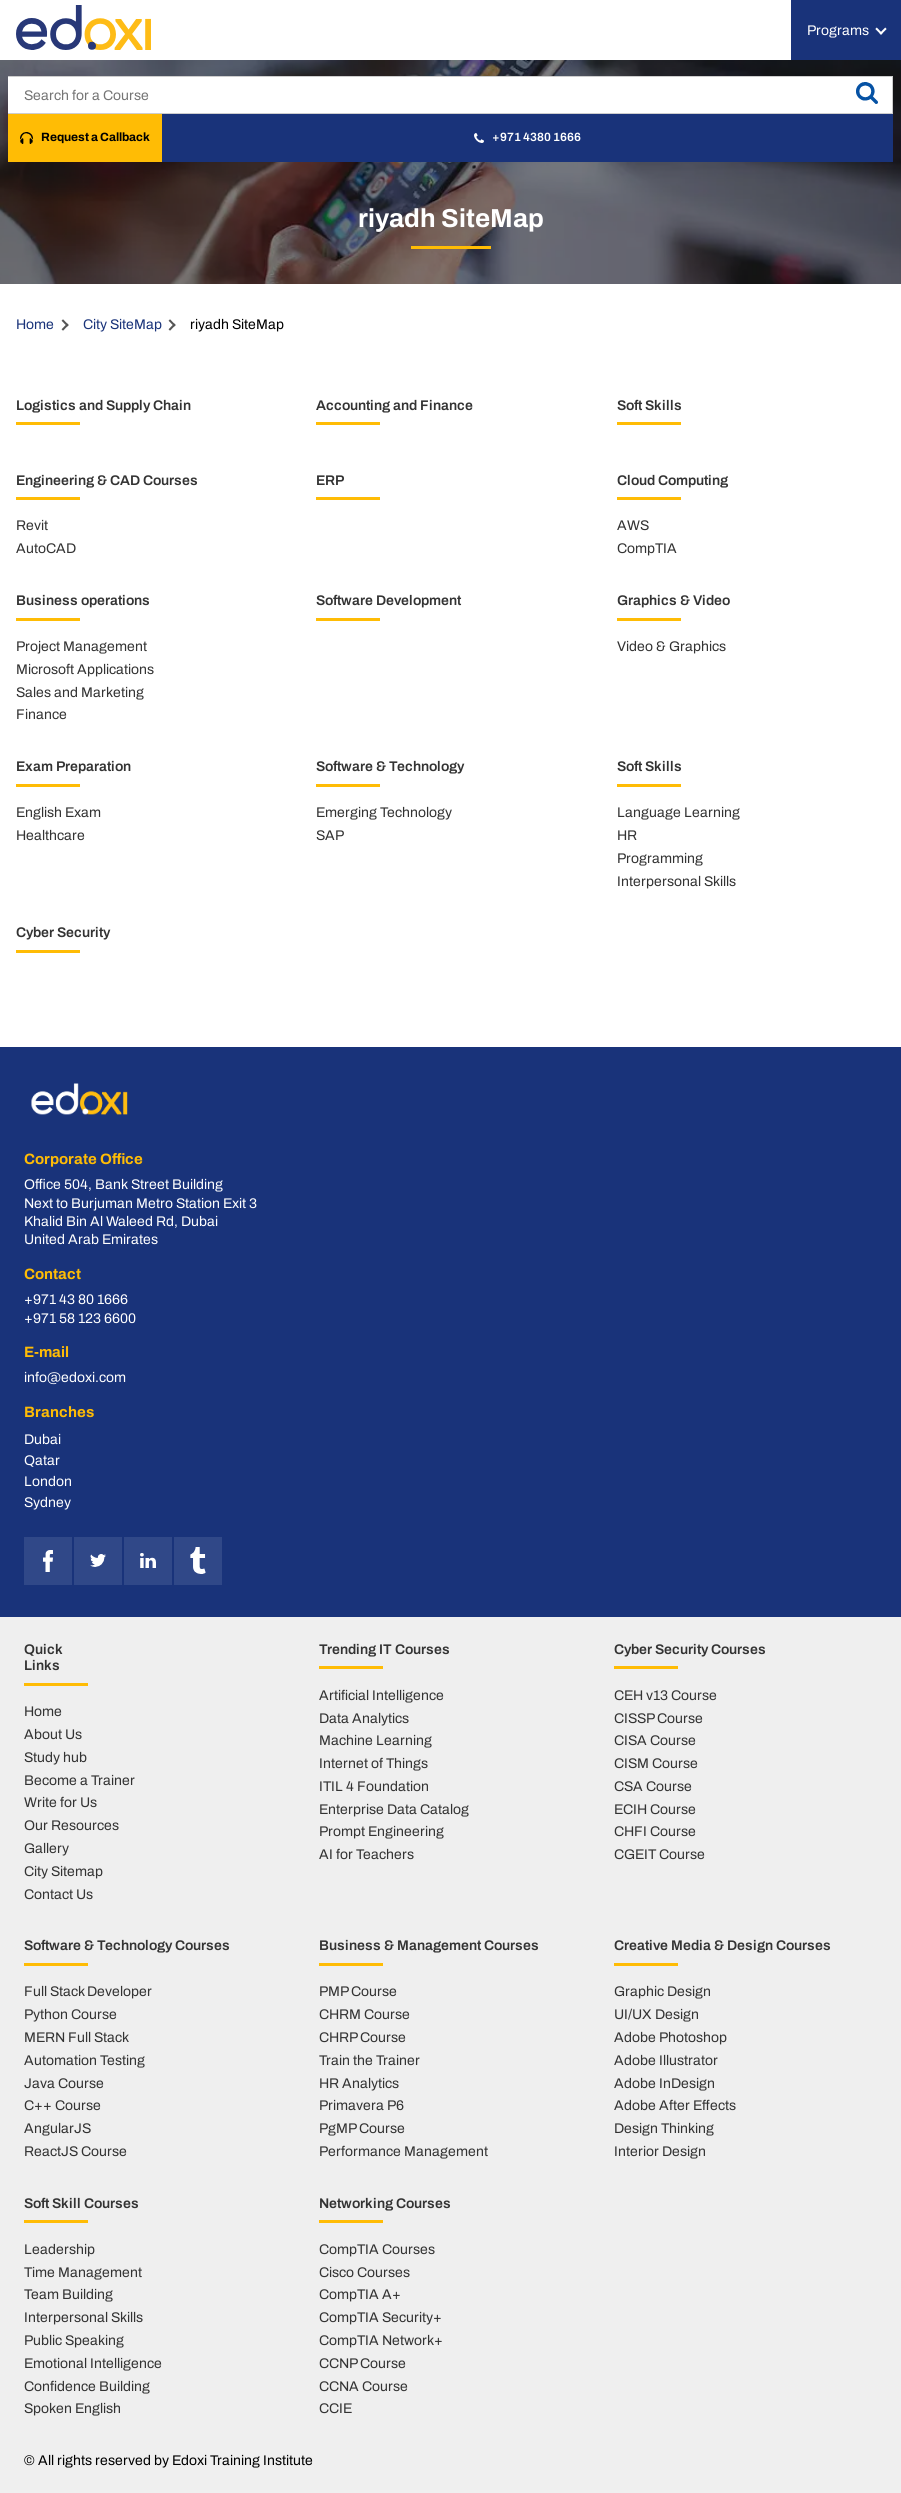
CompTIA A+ (360, 2294)
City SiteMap (122, 324)
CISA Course (655, 1740)
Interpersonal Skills (676, 881)
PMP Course (358, 1991)
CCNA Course (363, 2386)
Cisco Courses (364, 2272)
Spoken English (72, 2408)
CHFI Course (655, 1831)
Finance (41, 714)
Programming (660, 858)
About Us (53, 1734)
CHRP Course (362, 2037)
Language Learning (678, 812)
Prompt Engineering (381, 1831)
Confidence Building (87, 2386)
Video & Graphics (671, 646)
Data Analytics (364, 1718)
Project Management (81, 646)
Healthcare (50, 835)
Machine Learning (375, 1740)
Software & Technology (390, 766)
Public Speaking (74, 2340)
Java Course (64, 2083)
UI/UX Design (656, 2014)
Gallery (46, 1848)
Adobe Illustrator (666, 2060)
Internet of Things (373, 1763)
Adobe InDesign (664, 2083)
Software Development (388, 600)
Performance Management (403, 2151)
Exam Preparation (73, 766)
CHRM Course (364, 2014)
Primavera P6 (361, 2105)
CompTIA (647, 548)
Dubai (42, 1439)
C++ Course (62, 2105)
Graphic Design (662, 1991)
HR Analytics (359, 2083)
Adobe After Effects (675, 2105)
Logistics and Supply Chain (103, 405)
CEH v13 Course (665, 1695)
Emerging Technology (384, 812)
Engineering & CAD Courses (107, 480)
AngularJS (57, 2128)
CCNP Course (362, 2363)
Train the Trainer (369, 2060)
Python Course (70, 2014)
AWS (633, 525)
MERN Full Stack (76, 2037)
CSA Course (653, 1786)
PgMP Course (362, 2128)
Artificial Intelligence (381, 1695)
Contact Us (58, 1894)
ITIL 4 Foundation (374, 1786)
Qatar (42, 1460)
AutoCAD (46, 548)
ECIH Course (655, 1809)
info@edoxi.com (75, 1377)
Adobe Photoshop (670, 2037)
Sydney (47, 1502)
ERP (330, 480)
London (48, 1481)
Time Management (83, 2272)
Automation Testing (84, 2060)
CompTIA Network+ (381, 2340)
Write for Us (60, 1802)
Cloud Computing (672, 480)
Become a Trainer (79, 1780)
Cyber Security (63, 932)
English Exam (58, 812)
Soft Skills (649, 405)
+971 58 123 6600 (80, 1318)
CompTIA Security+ (380, 2317)
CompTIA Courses (377, 2249)
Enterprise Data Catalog (394, 1809)
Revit (32, 525)
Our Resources (71, 1825)
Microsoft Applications (85, 669)
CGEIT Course (659, 1854)
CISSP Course (658, 1718)
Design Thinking (664, 2128)
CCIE (335, 2408)
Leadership (59, 2249)
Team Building (68, 2294)
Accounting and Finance (394, 405)
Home (35, 324)
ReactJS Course (75, 2151)
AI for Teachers (366, 1854)
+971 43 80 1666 (76, 1299)
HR (627, 835)
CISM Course (656, 1763)
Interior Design (660, 2151)
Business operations (83, 600)
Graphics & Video (673, 600)
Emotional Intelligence (93, 2363)
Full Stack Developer (88, 1991)
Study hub (55, 1757)
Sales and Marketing (80, 692)
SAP (330, 835)
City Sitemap (63, 1871)
